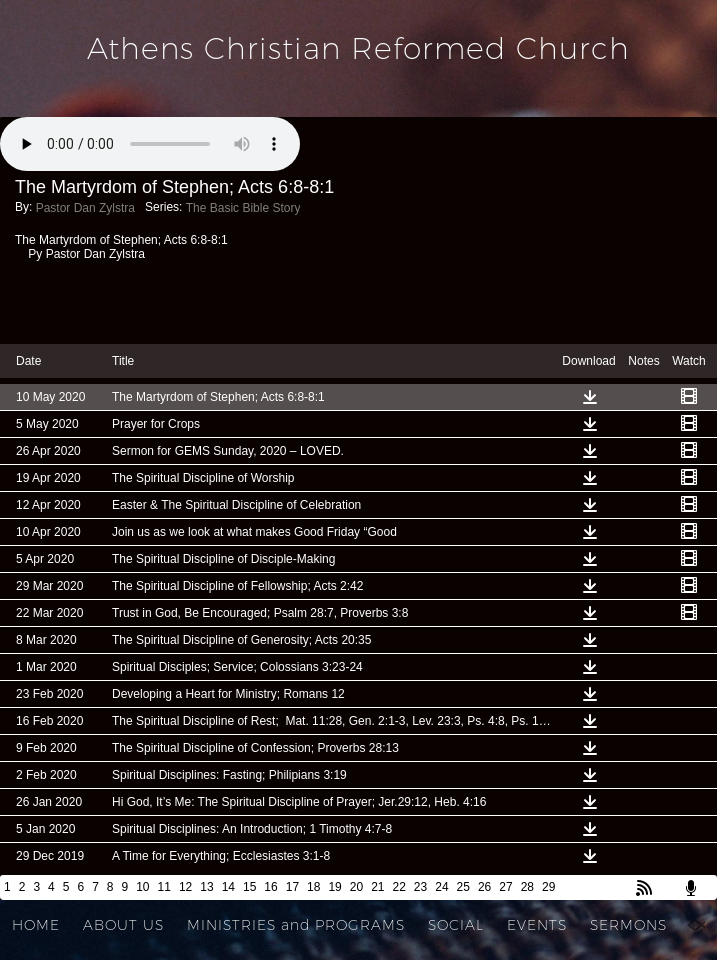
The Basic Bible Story (243, 208)
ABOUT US (123, 925)
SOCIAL (456, 925)
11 (164, 887)
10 (142, 887)
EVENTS (537, 925)
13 (206, 887)
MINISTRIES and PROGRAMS (296, 925)
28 (527, 887)
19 (334, 887)
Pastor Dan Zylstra (85, 208)
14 (228, 887)
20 (356, 887)
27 (505, 887)
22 (399, 887)
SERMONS (628, 925)
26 (484, 887)
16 (270, 887)
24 (441, 887)
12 (185, 887)
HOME (36, 925)
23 (420, 887)
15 (249, 887)
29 (548, 887)
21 (377, 887)
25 (463, 887)
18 (313, 887)
